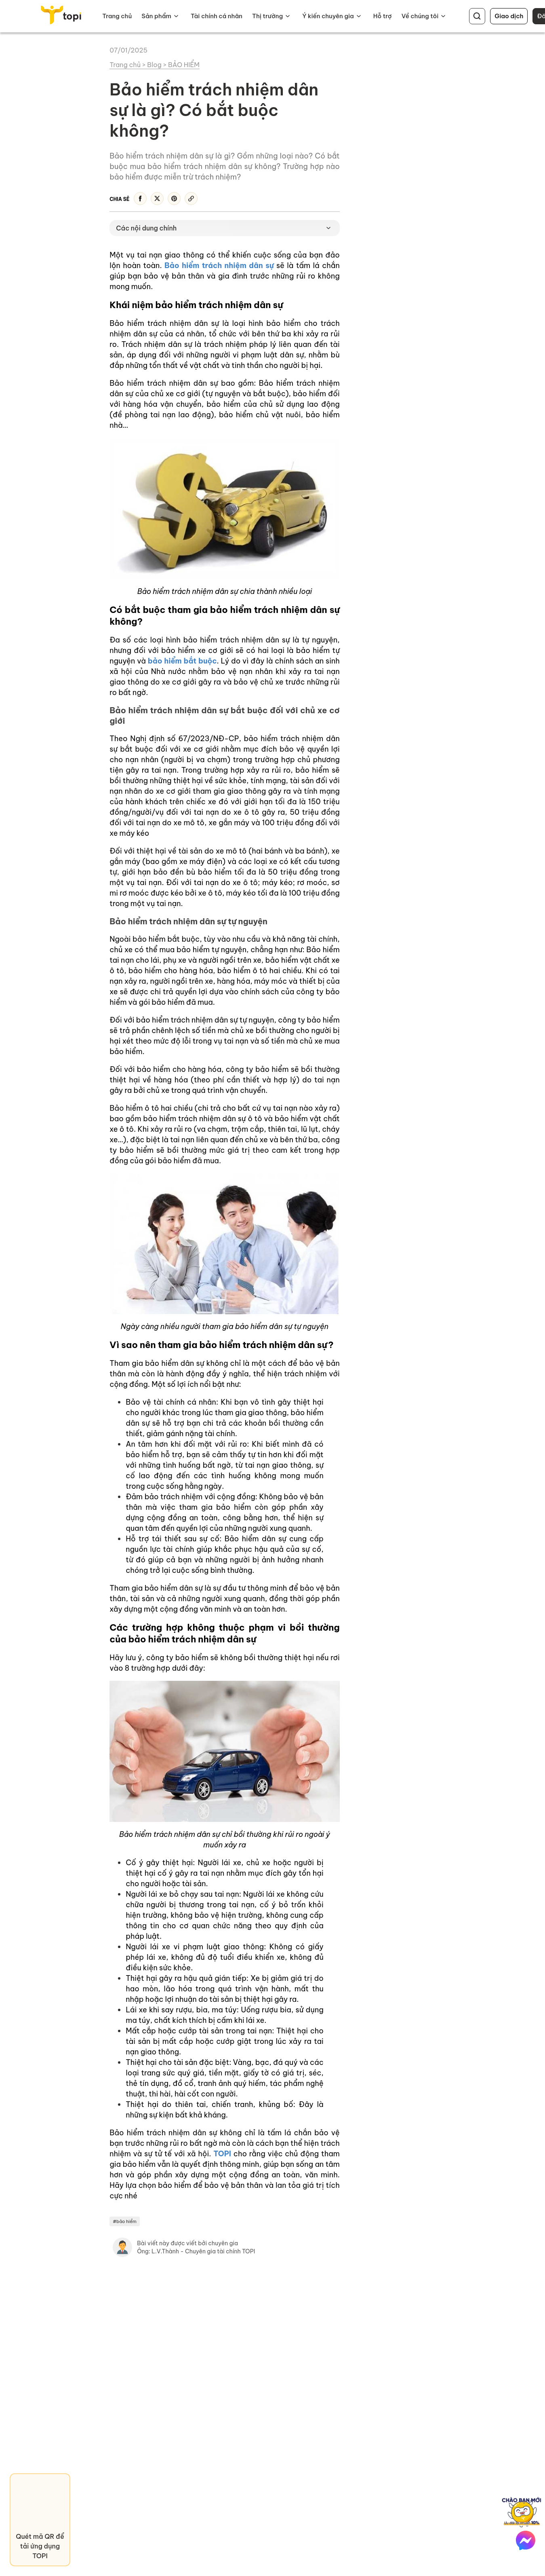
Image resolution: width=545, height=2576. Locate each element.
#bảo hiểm (125, 2221)
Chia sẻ (119, 199)
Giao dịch (508, 16)
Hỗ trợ (382, 16)
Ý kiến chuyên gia (328, 16)
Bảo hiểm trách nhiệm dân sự (219, 265)
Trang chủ (117, 16)
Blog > (157, 65)
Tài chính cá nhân (216, 16)
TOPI (222, 2153)
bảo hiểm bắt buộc (182, 661)
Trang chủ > (127, 65)
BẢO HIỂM (184, 65)
